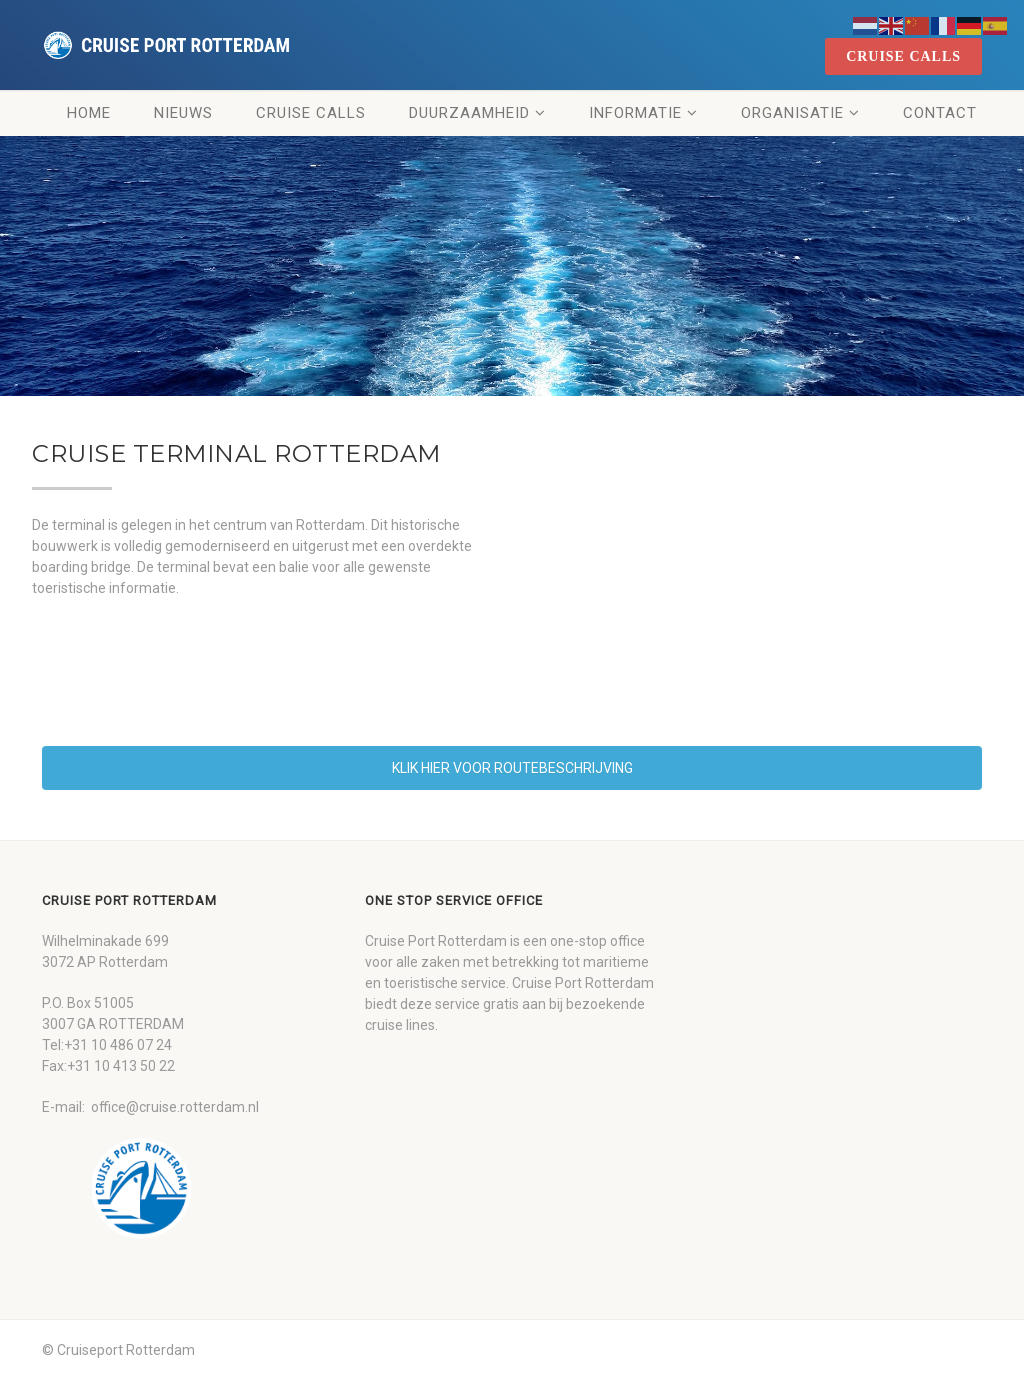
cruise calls (903, 56)
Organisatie (792, 113)
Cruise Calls (311, 113)
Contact (940, 113)
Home (89, 113)
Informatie (635, 113)
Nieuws (183, 113)
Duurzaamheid (469, 113)
